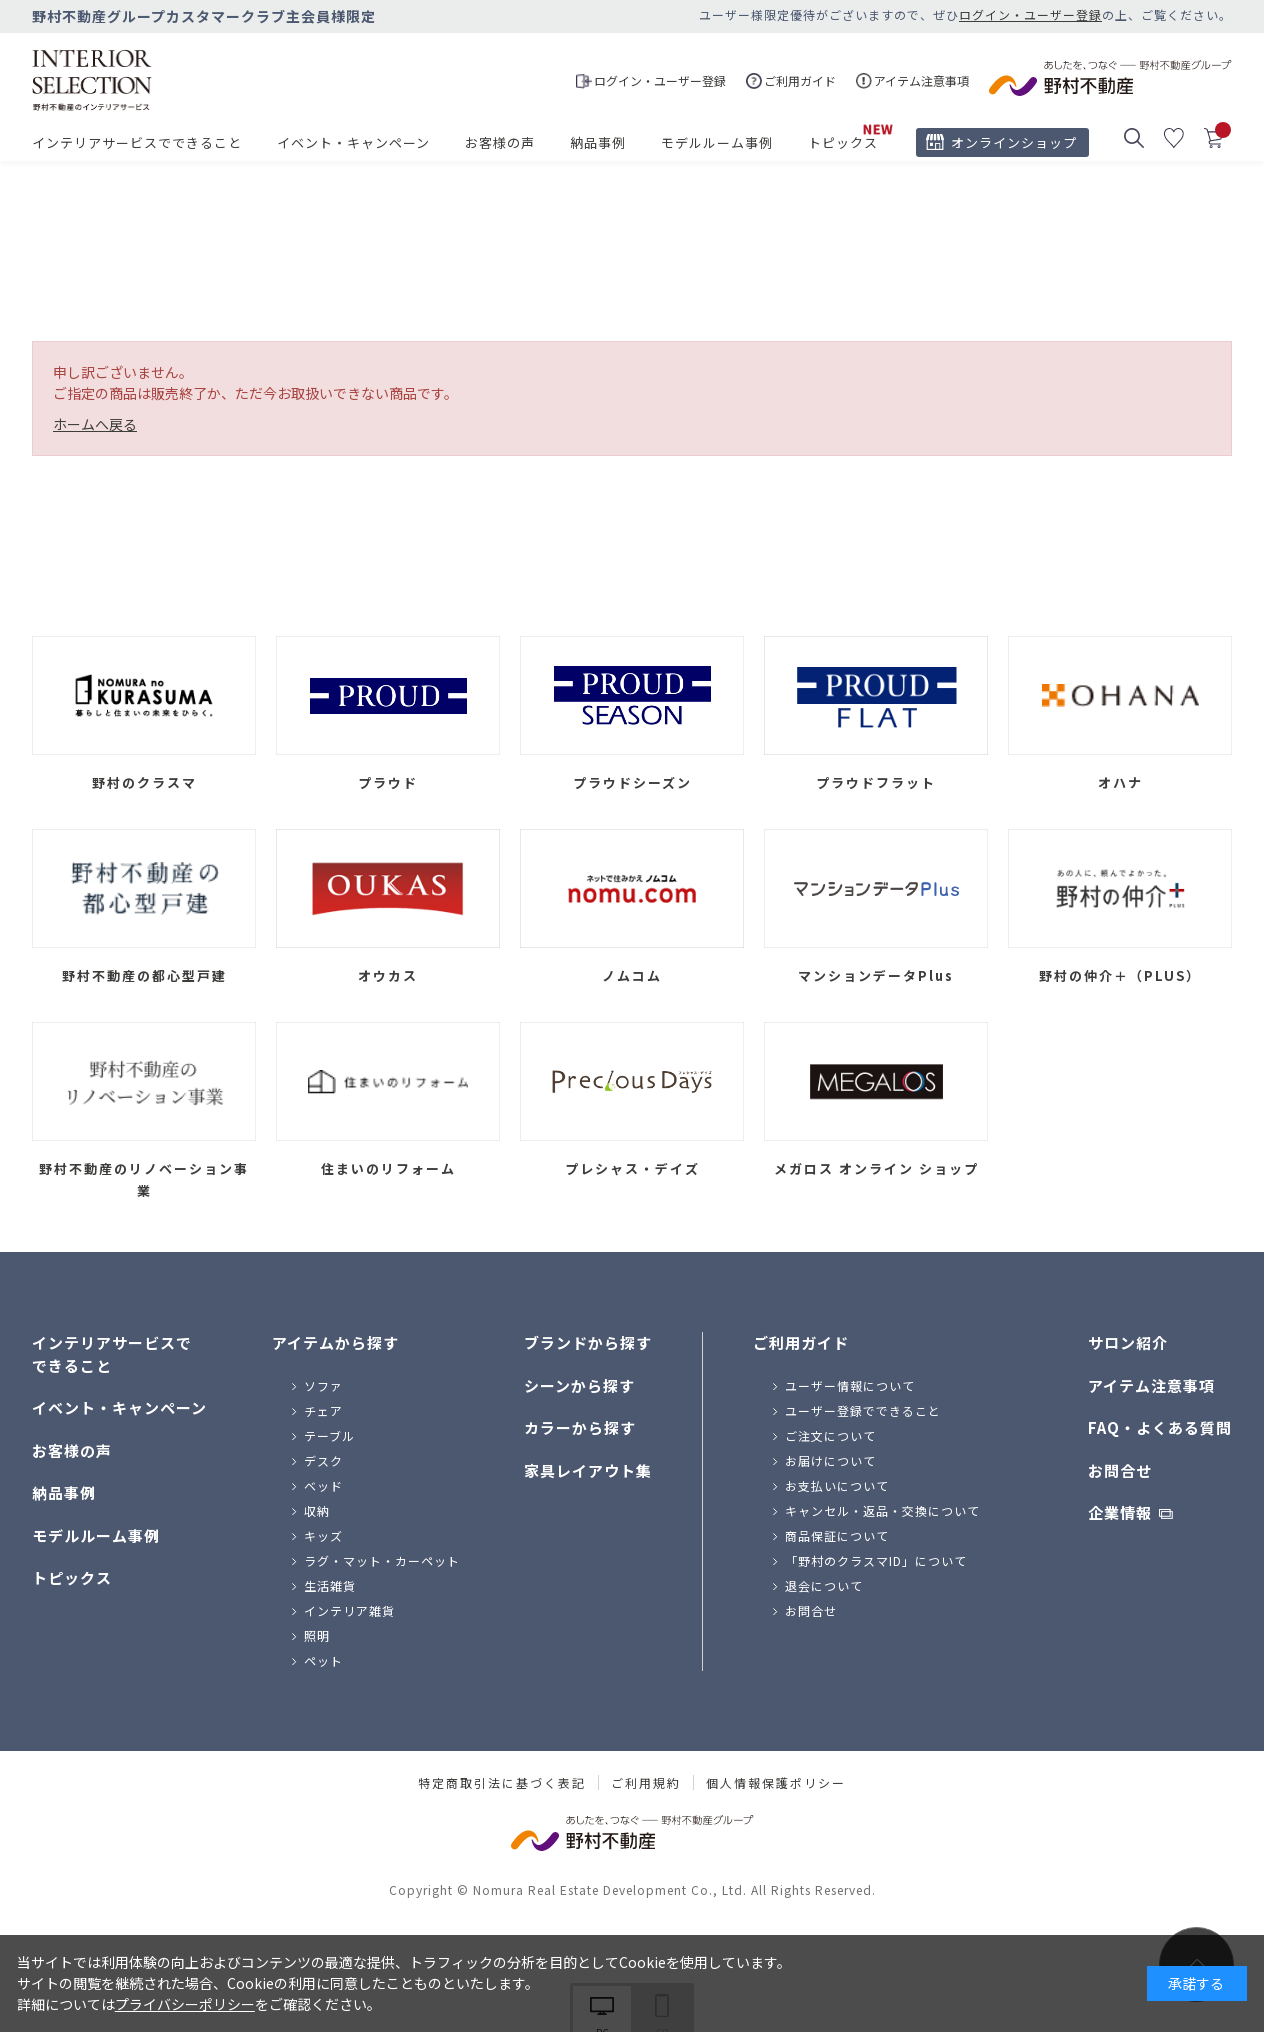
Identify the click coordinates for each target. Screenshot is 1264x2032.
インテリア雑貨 (349, 1610)
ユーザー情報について (850, 1385)
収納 (317, 1510)
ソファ (323, 1385)
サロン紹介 (1128, 1342)
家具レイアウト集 (588, 1470)
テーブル (329, 1435)
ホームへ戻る (95, 424)
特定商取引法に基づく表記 (502, 1783)
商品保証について (837, 1535)
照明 (317, 1635)
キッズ (323, 1535)
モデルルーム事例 (717, 142)
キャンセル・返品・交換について (882, 1510)
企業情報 (1120, 1512)
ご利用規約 (646, 1783)
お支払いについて (837, 1485)
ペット (323, 1660)
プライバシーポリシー (185, 2004)
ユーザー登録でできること (863, 1410)
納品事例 (598, 142)
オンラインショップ (1014, 142)
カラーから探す (580, 1427)
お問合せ (811, 1610)
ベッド (323, 1485)
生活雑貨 (330, 1585)
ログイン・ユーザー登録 (1030, 14)
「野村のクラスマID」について (876, 1560)
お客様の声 (500, 142)
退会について (824, 1585)
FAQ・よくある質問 (1160, 1427)
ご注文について (830, 1435)
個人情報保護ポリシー (776, 1783)
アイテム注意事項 (1151, 1385)
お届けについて (830, 1460)
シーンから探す (579, 1385)
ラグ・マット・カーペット (382, 1560)
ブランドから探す (588, 1342)
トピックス (843, 142)
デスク (323, 1460)
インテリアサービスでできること (137, 142)
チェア (323, 1410)
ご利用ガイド (801, 1342)
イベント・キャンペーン (353, 142)
